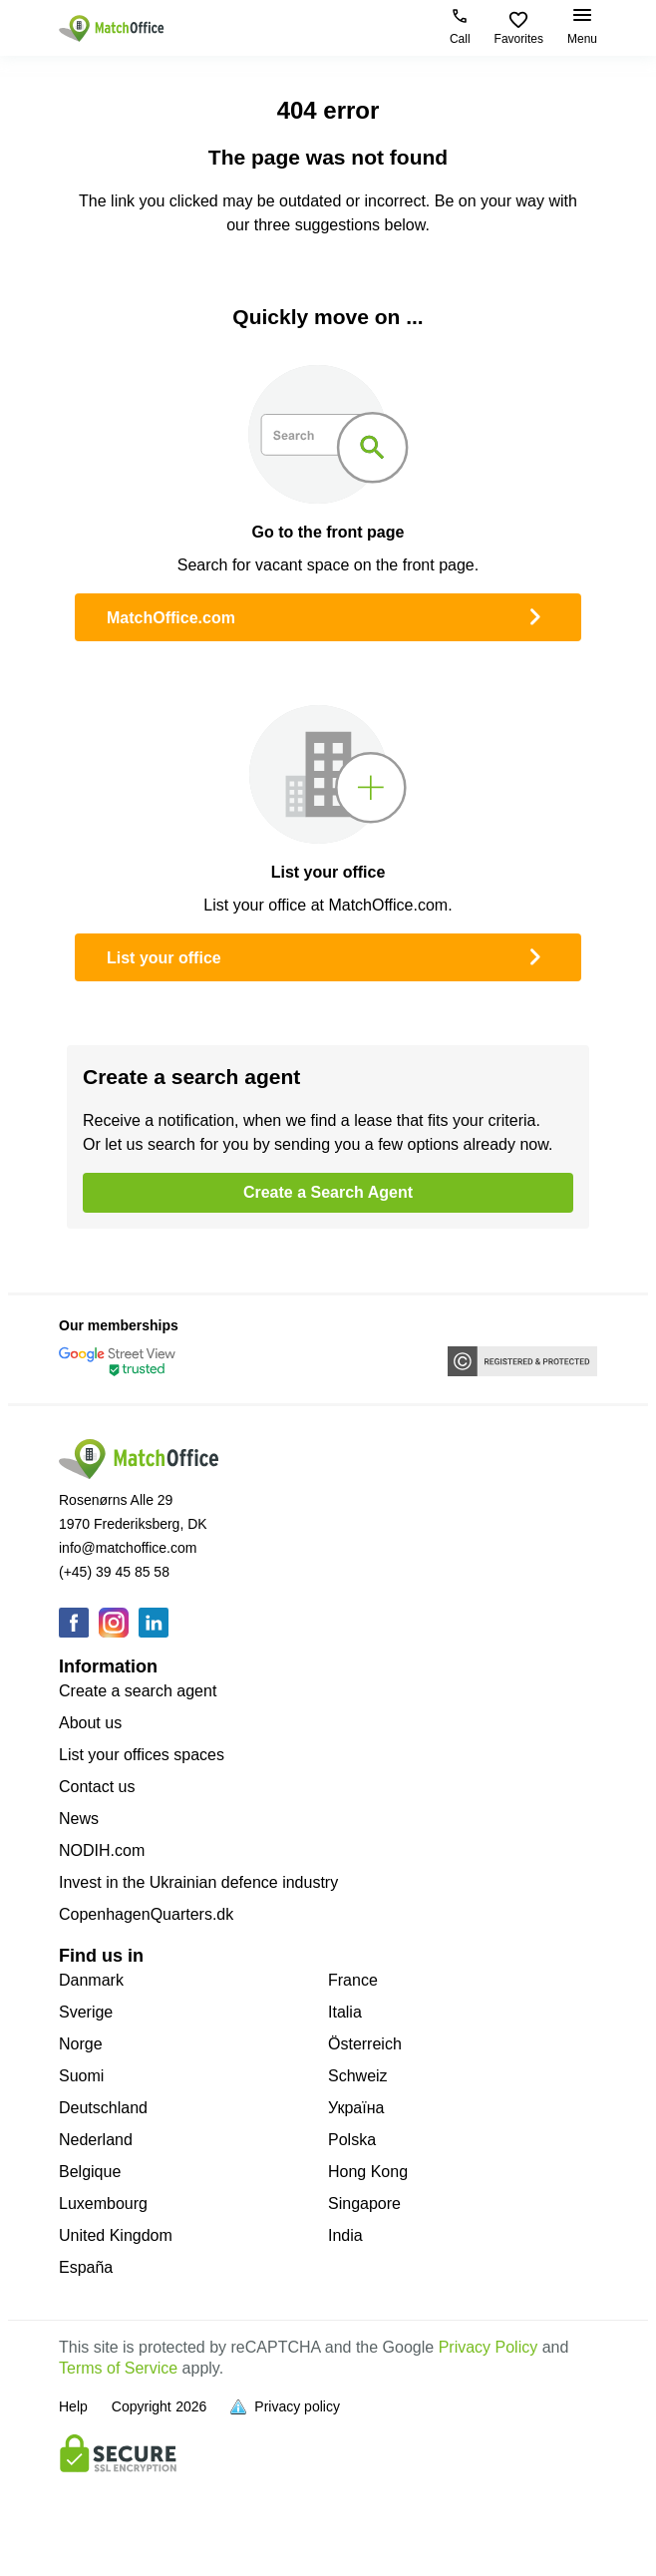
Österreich (365, 2043)
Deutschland (103, 2107)
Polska (352, 2139)
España (86, 2267)
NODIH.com (102, 1850)
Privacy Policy (488, 2347)
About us (90, 1722)
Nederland (96, 2139)
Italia (345, 2012)
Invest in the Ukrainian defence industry (198, 1882)
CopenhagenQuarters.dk (146, 1914)
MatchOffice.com (328, 615)
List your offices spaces (141, 1754)
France (353, 1980)
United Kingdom (115, 2235)
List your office (328, 955)
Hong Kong (368, 2171)
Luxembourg (103, 2203)
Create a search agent (137, 1690)
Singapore (364, 2203)
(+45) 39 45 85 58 (114, 1572)
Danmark (91, 1980)
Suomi (81, 2075)
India (345, 2235)
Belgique (90, 2171)
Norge (81, 2043)
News (79, 1818)
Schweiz (358, 2075)
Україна (356, 2107)
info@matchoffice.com (127, 1548)
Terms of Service (118, 2368)
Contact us (97, 1786)
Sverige (86, 2012)
